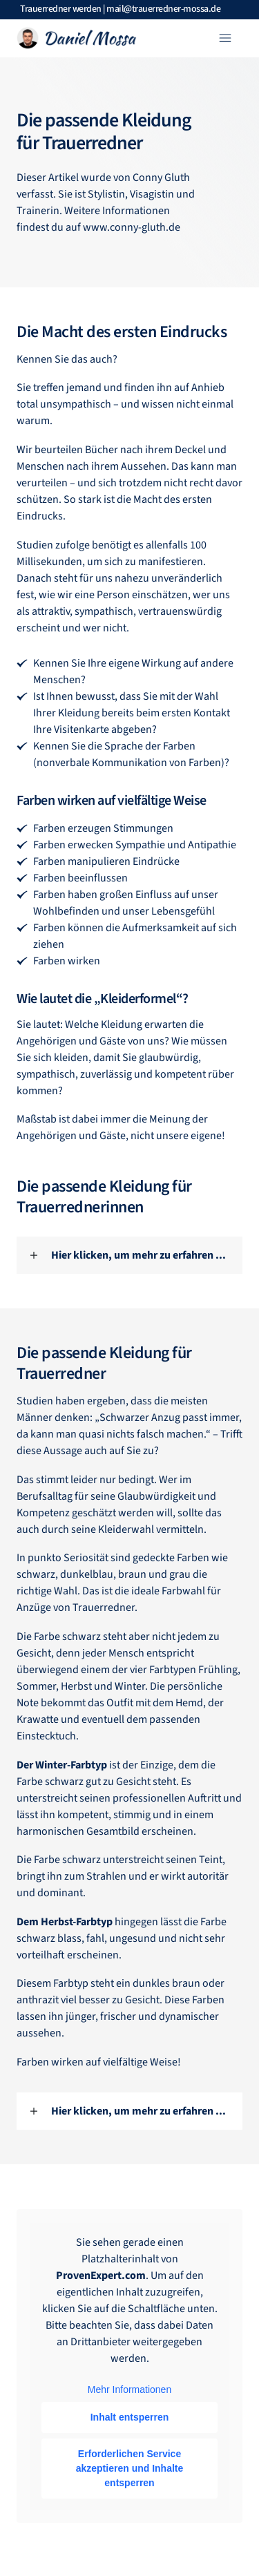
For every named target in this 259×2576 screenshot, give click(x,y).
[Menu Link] (195, 38)
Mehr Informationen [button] (129, 2389)
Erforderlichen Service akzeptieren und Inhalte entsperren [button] (130, 2468)
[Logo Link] (76, 38)
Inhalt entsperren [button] (129, 2417)
